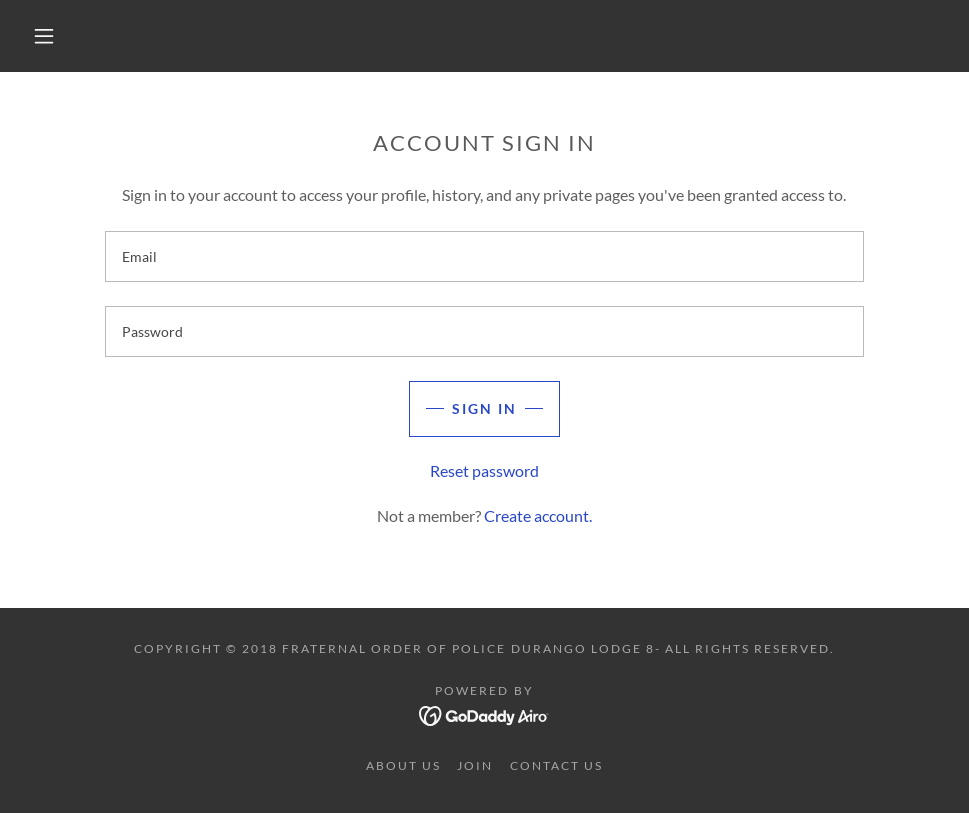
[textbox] (485, 256)
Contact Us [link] (556, 765)
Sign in (484, 408)
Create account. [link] (538, 515)
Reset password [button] (484, 470)
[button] (46, 36)
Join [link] (475, 765)
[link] (484, 713)
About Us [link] (403, 765)
